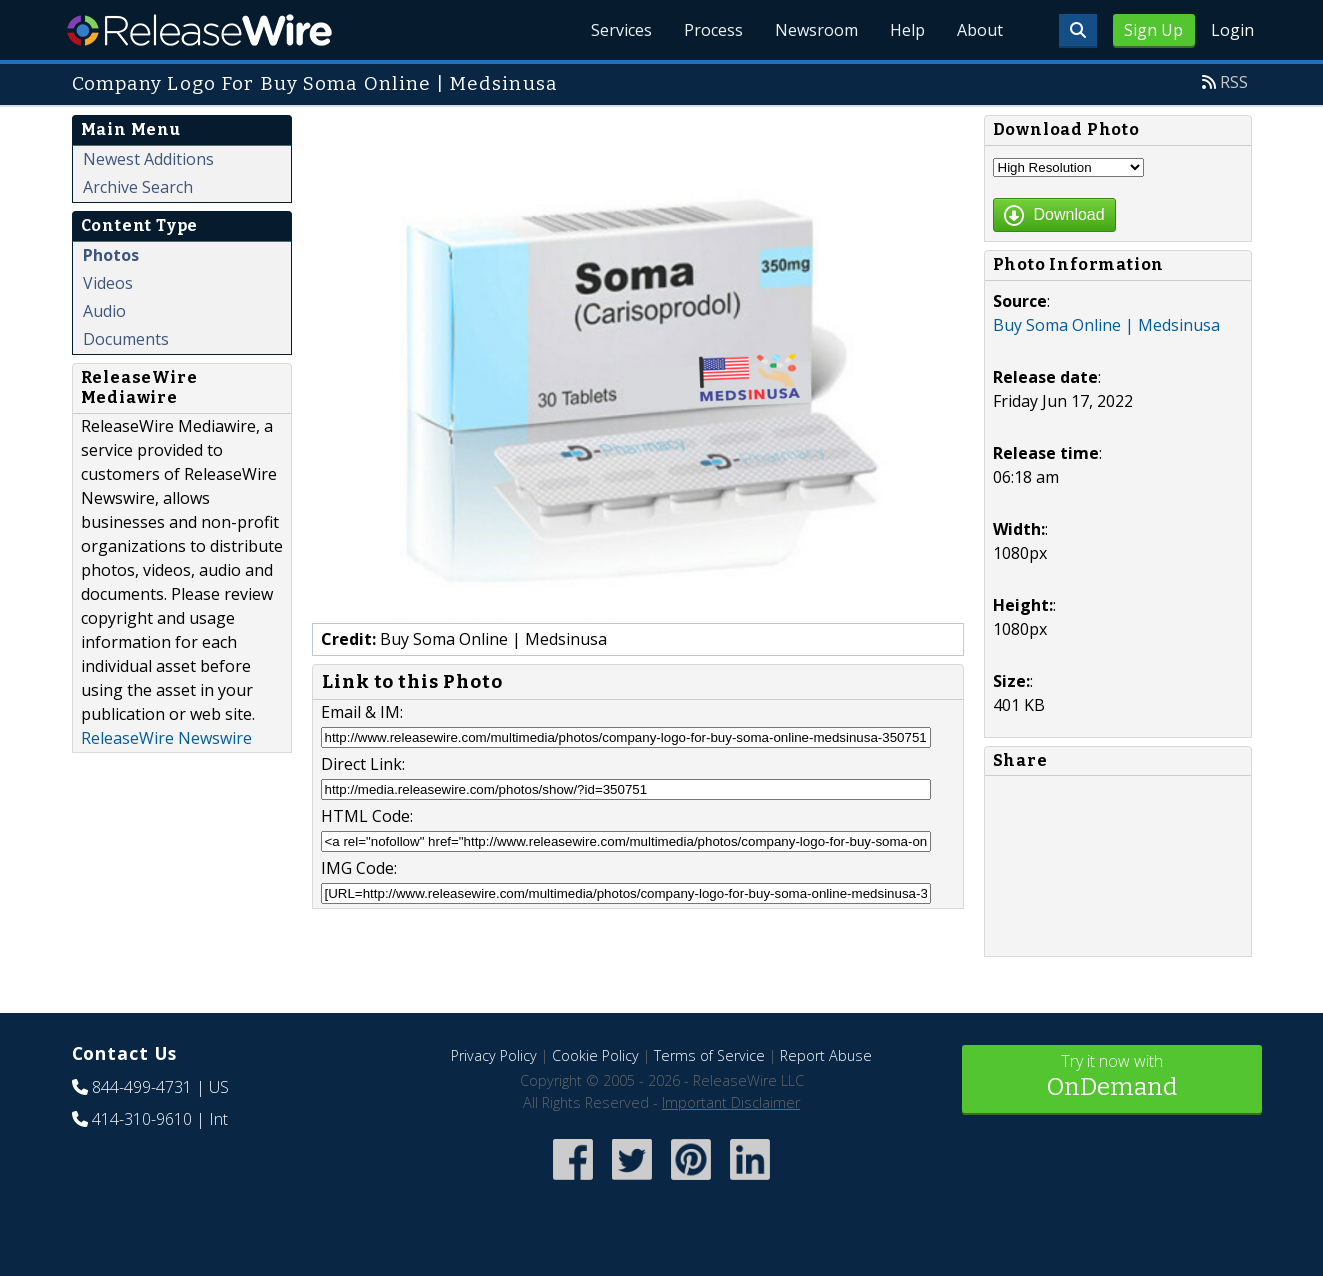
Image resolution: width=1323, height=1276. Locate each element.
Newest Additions (148, 159)
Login (1232, 30)
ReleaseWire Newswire (166, 738)
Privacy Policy (494, 1055)
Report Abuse (826, 1055)
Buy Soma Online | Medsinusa (1106, 325)
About (980, 30)
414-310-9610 (142, 1119)
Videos (108, 283)
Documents (126, 339)
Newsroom (816, 30)
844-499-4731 (142, 1087)
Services (621, 30)
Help (907, 30)
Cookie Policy (595, 1055)
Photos (111, 255)
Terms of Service (709, 1055)
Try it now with (1112, 1077)
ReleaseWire (199, 30)
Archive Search (138, 187)
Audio (104, 311)
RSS (1234, 82)
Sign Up (1153, 30)
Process (713, 30)
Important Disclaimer (731, 1102)
